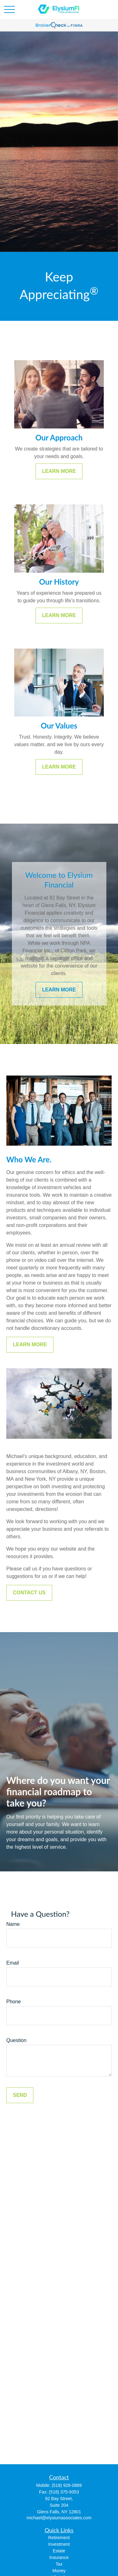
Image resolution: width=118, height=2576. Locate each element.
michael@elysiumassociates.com (58, 2517)
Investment (59, 2544)
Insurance (59, 2557)
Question (16, 2040)
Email (12, 1963)
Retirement (59, 2537)
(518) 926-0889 (67, 2485)
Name (13, 1924)
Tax (59, 2564)
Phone (13, 2001)
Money (58, 2570)
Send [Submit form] (20, 2095)
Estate (59, 2550)
